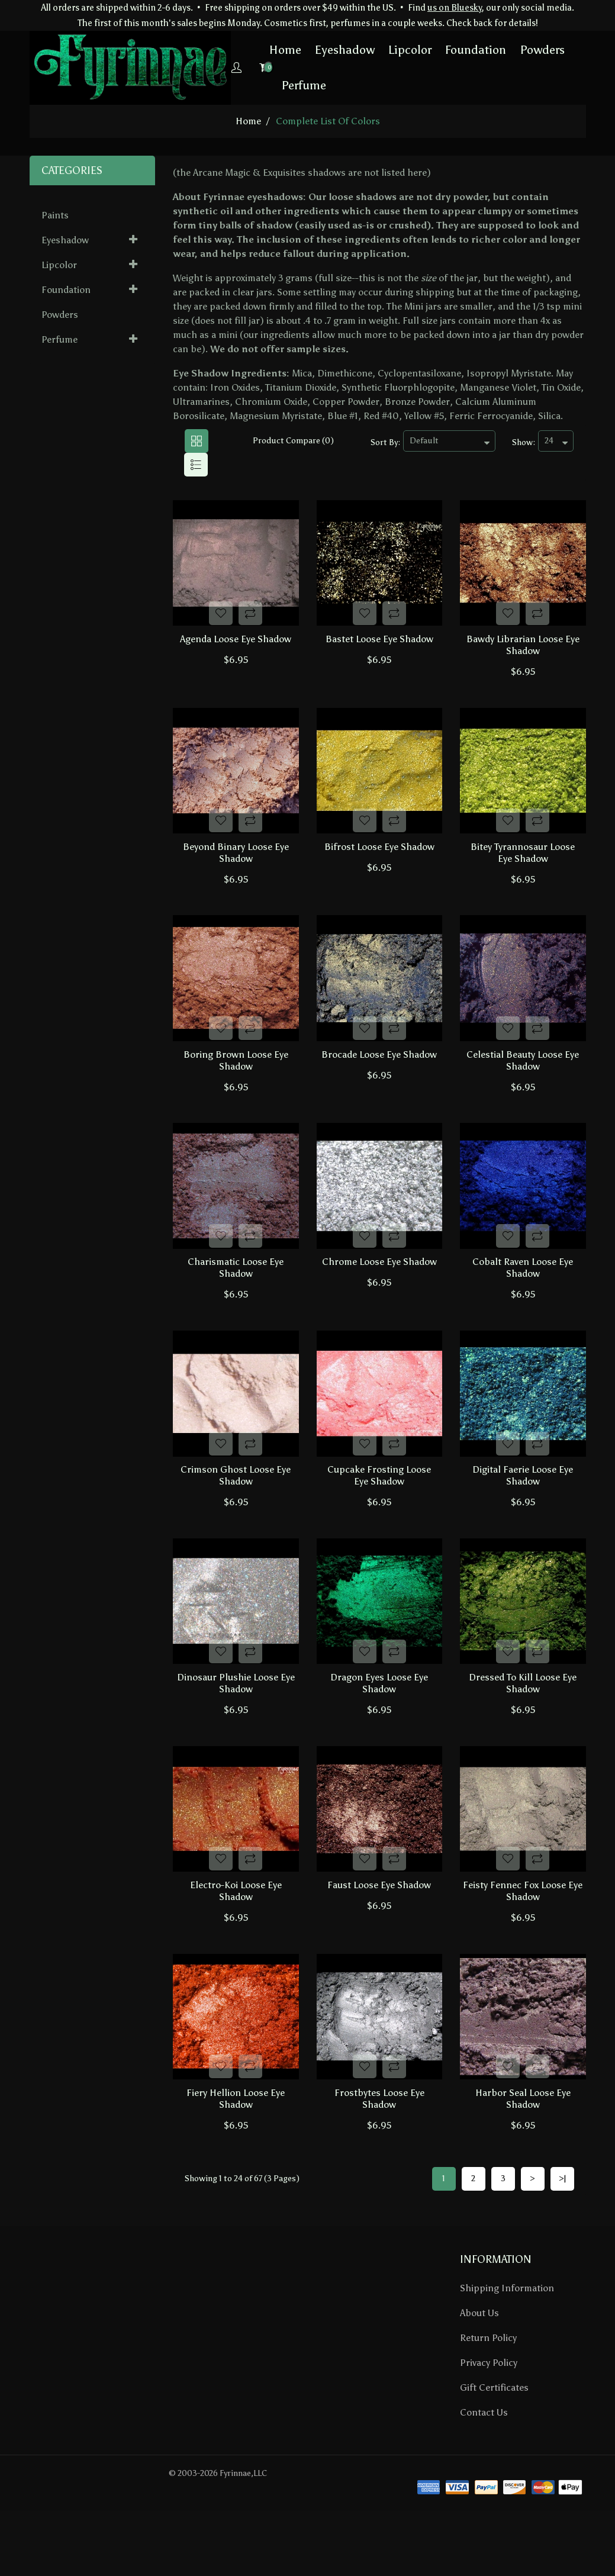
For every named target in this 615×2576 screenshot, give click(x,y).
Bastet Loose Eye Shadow (379, 641)
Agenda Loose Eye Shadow (235, 641)
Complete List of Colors (328, 120)
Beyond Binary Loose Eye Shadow (236, 861)
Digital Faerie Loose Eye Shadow (522, 1503)
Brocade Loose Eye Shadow (379, 1069)
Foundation (435, 50)
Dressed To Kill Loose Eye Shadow (523, 1717)
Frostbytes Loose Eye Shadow (379, 2145)
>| (562, 2229)
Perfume (263, 85)
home (248, 120)
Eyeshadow (304, 50)
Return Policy (488, 2388)
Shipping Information (507, 2338)
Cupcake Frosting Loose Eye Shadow (379, 1503)
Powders (501, 50)
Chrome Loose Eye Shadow (379, 1283)
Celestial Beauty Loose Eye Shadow (522, 1075)
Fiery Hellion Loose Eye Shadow (235, 2145)
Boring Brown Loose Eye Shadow (235, 1075)
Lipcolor (369, 50)
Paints (55, 214)
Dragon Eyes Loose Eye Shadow (379, 1717)
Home (245, 50)
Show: (523, 442)
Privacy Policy (488, 2413)
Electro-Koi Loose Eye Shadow (236, 1931)
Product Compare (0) (293, 440)
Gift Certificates (494, 2437)
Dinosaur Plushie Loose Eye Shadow (236, 1717)
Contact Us (484, 2462)
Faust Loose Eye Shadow (379, 1925)
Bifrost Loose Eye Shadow (379, 855)
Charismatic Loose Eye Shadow (236, 1289)
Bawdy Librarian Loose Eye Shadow (522, 647)
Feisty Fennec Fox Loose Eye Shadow (522, 1931)
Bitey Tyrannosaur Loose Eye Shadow (523, 861)
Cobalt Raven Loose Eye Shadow (522, 1289)
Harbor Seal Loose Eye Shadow (523, 2145)
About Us (479, 2363)
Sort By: (385, 442)
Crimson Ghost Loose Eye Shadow (236, 1503)
